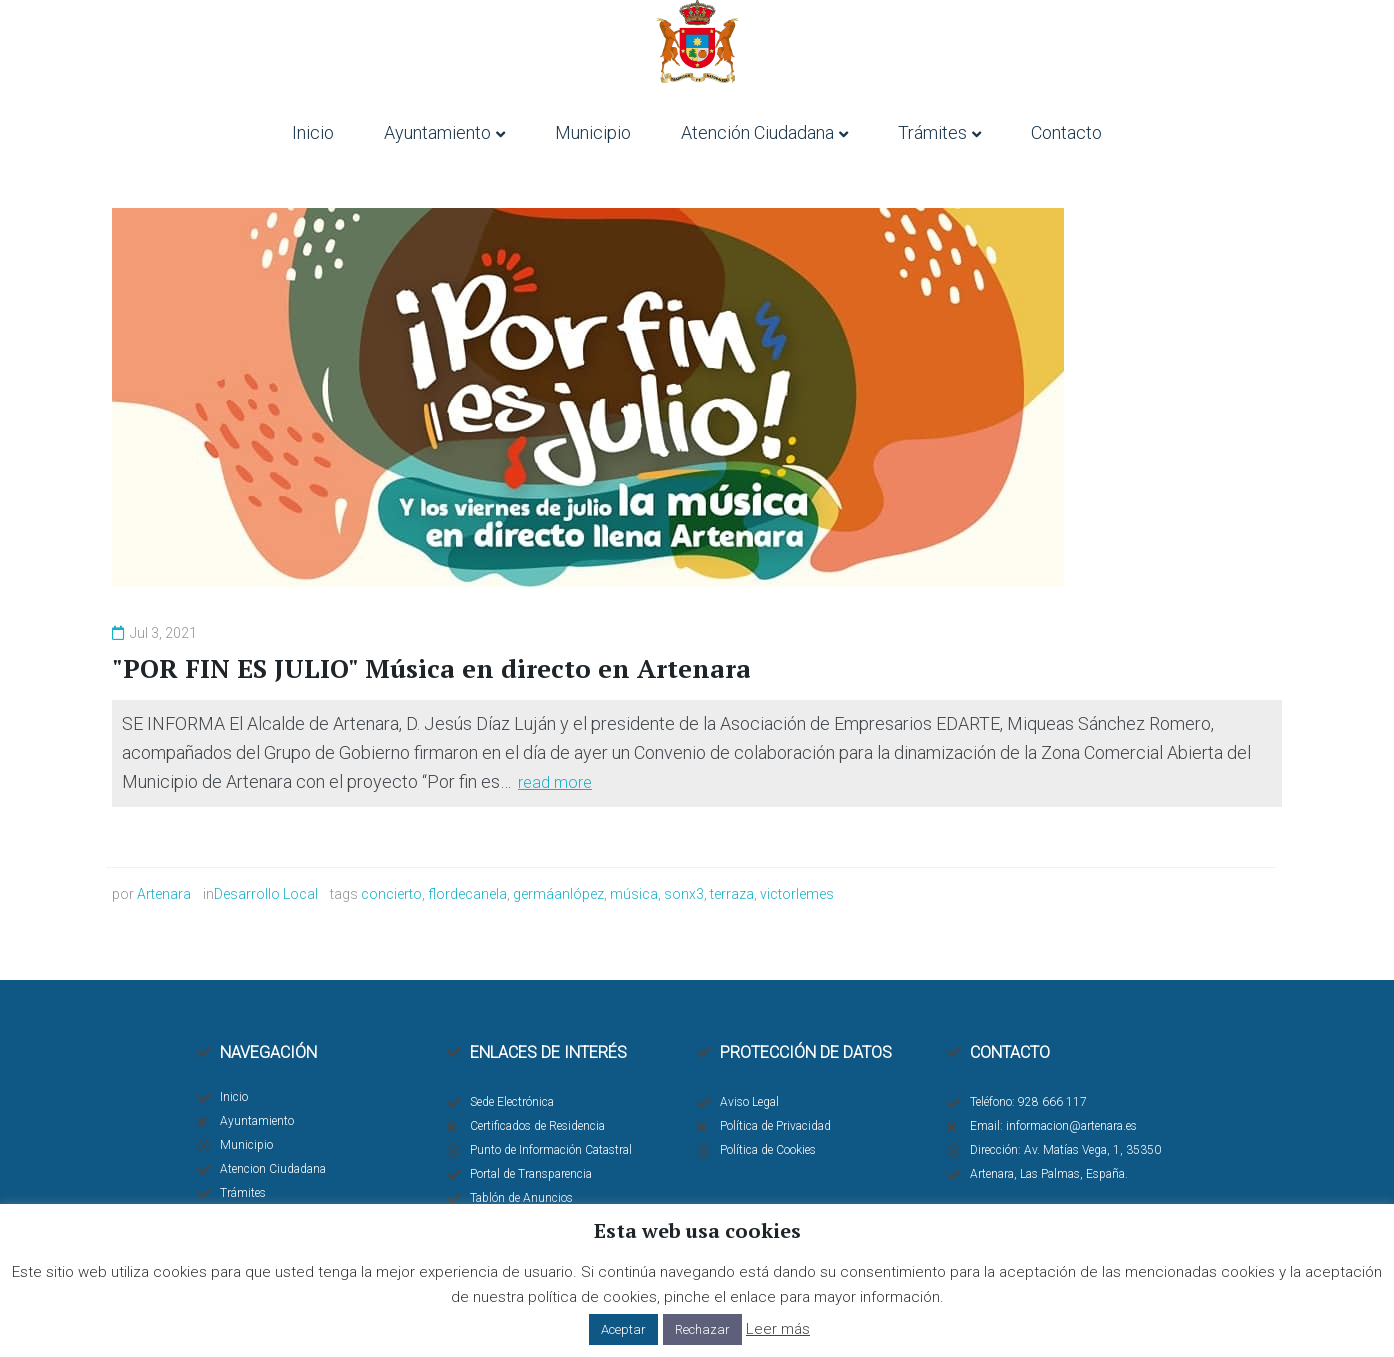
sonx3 (684, 894)
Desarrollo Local (266, 894)
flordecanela (467, 894)
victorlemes (797, 894)
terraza (732, 894)
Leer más (778, 1329)
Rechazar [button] (702, 1329)
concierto (391, 894)
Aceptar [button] (623, 1329)
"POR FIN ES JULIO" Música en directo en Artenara (432, 668)
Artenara (164, 894)
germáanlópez (558, 894)
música (634, 894)
